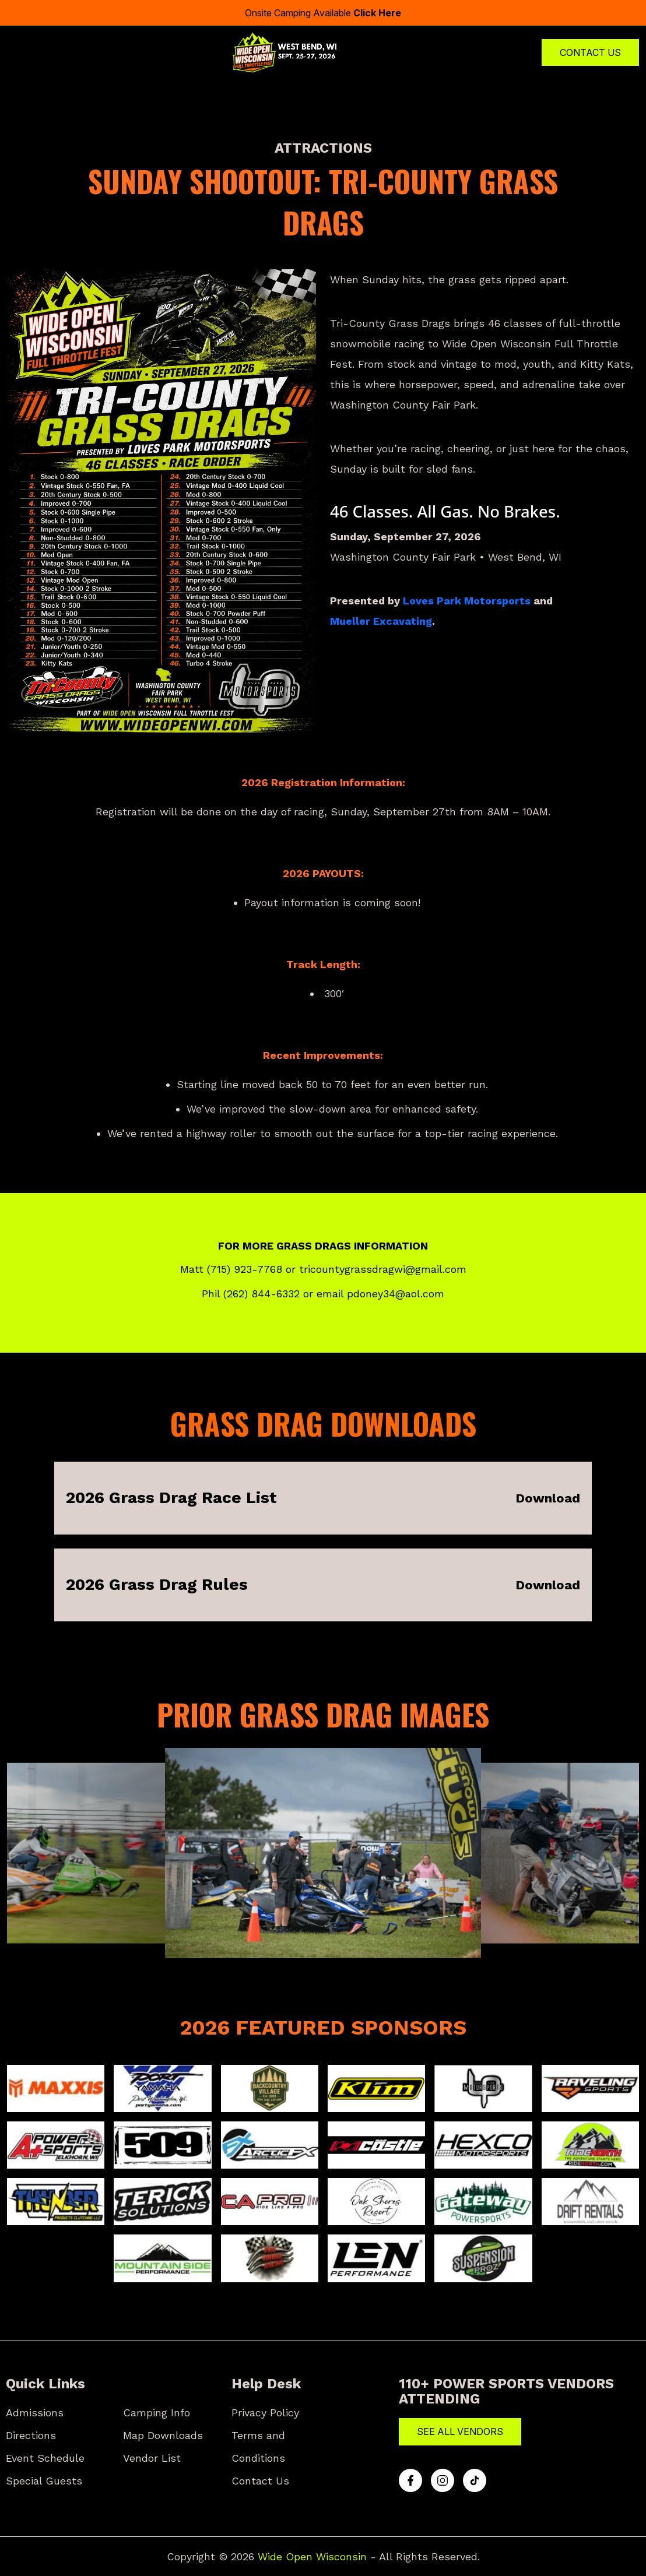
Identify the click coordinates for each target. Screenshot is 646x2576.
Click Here (377, 13)
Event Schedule (45, 2458)
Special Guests (44, 2481)
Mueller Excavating (381, 621)
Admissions (35, 2412)
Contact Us (590, 52)
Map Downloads (163, 2435)
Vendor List (152, 2458)
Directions (31, 2435)
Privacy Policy (265, 2412)
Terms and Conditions (258, 2446)
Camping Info (156, 2412)
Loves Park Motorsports (467, 600)
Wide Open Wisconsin (312, 2556)
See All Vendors (460, 2431)
